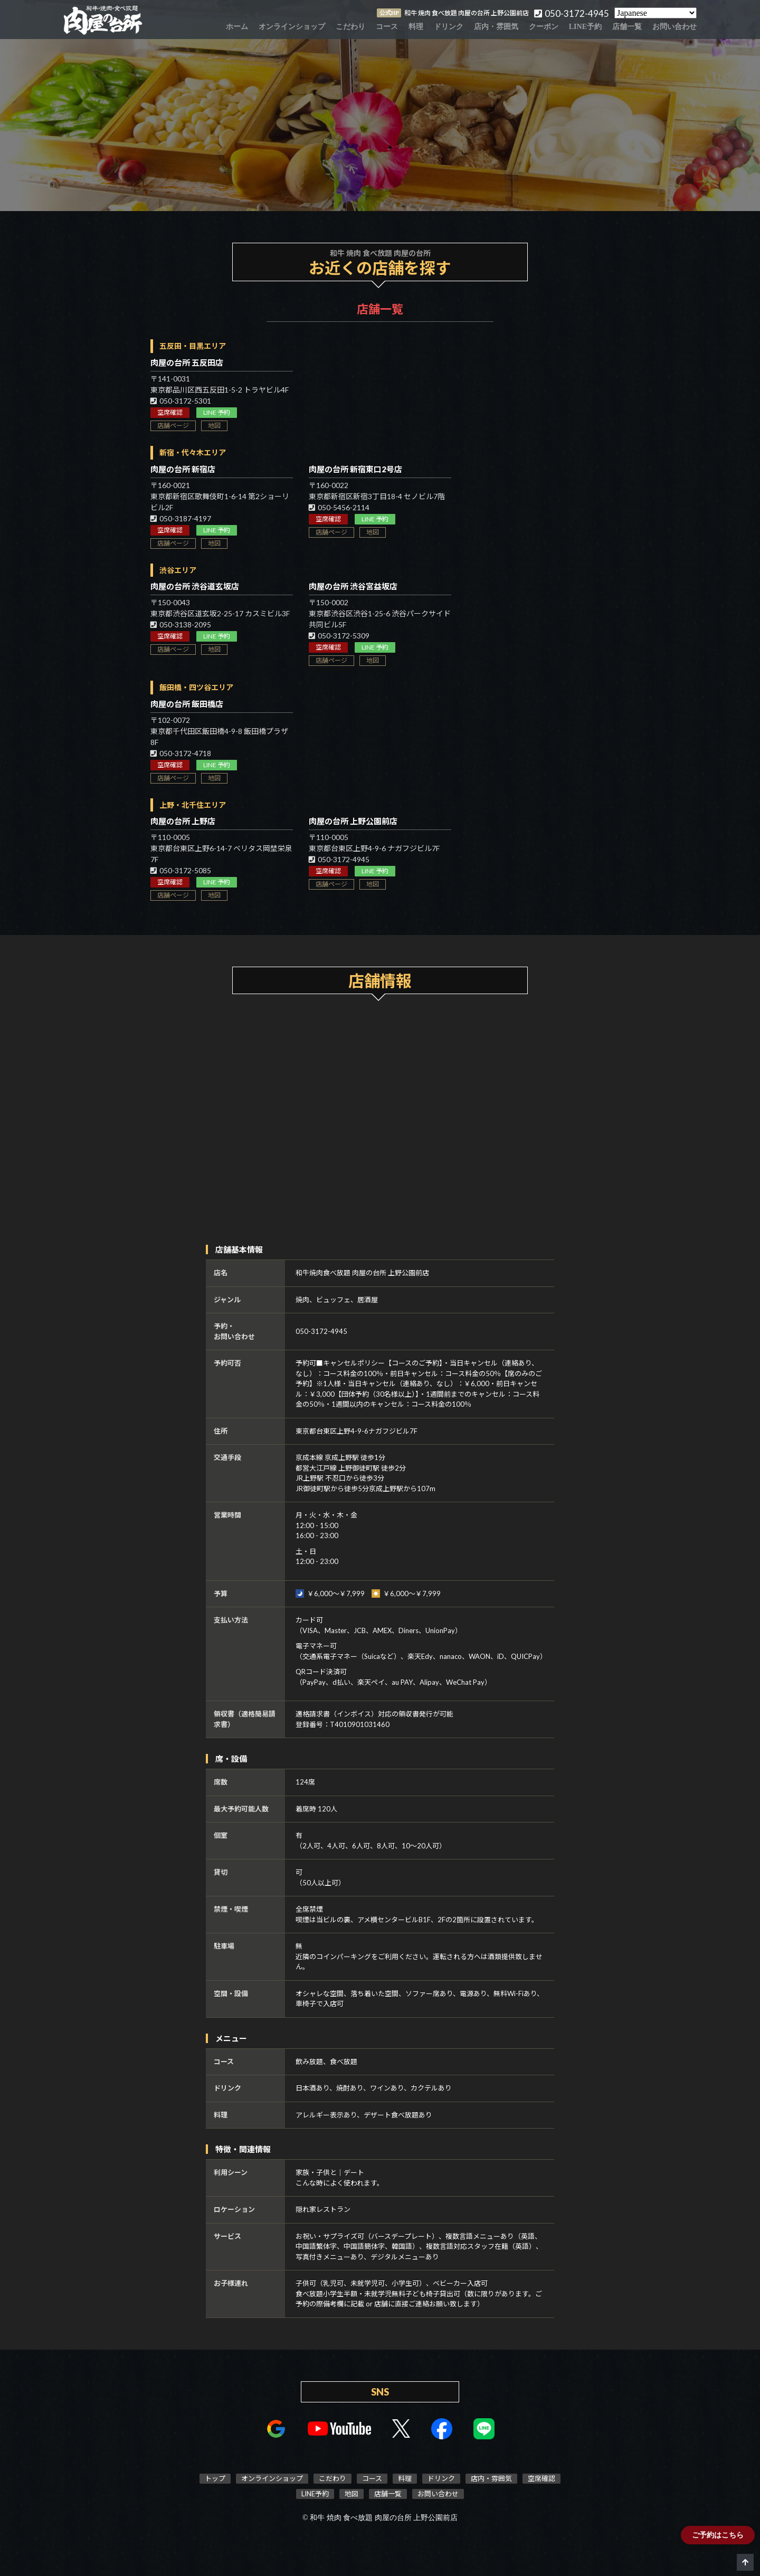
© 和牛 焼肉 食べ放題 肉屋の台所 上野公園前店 (380, 2518)
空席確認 (170, 412)
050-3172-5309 (339, 635)
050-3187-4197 (180, 518)
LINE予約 (585, 27)
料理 (415, 27)
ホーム (237, 27)
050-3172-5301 (180, 400)
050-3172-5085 (180, 870)
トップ (215, 2478)
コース (387, 27)
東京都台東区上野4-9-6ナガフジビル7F (356, 1431)
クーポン (543, 27)
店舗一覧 (627, 27)
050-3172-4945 (339, 859)
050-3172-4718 (180, 753)
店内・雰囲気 (496, 27)
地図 (214, 426)
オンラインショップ (292, 27)
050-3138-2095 (180, 624)
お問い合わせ (674, 27)
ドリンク (448, 27)
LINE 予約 (216, 412)
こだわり (350, 27)
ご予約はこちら (718, 2535)
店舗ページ (173, 426)
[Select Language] (655, 12)
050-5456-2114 (339, 507)
